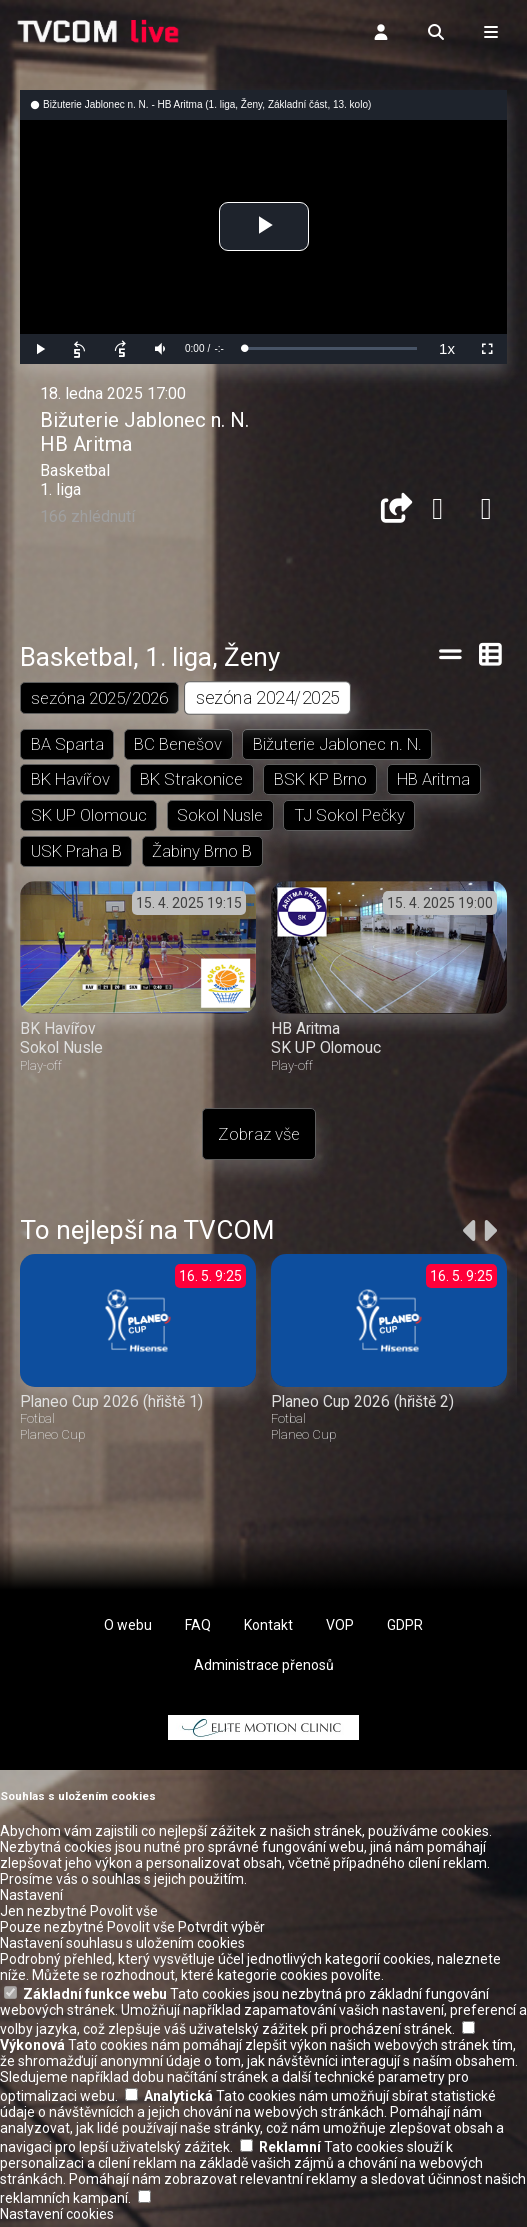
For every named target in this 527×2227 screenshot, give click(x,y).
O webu (128, 1630)
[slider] (330, 348)
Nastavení (31, 1900)
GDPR (405, 1630)
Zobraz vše (259, 1140)
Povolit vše (124, 1916)
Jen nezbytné (43, 1916)
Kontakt (268, 1630)
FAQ (198, 1630)
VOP (340, 1630)
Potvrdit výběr (221, 1932)
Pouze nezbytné (52, 1932)
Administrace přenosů (264, 1670)
